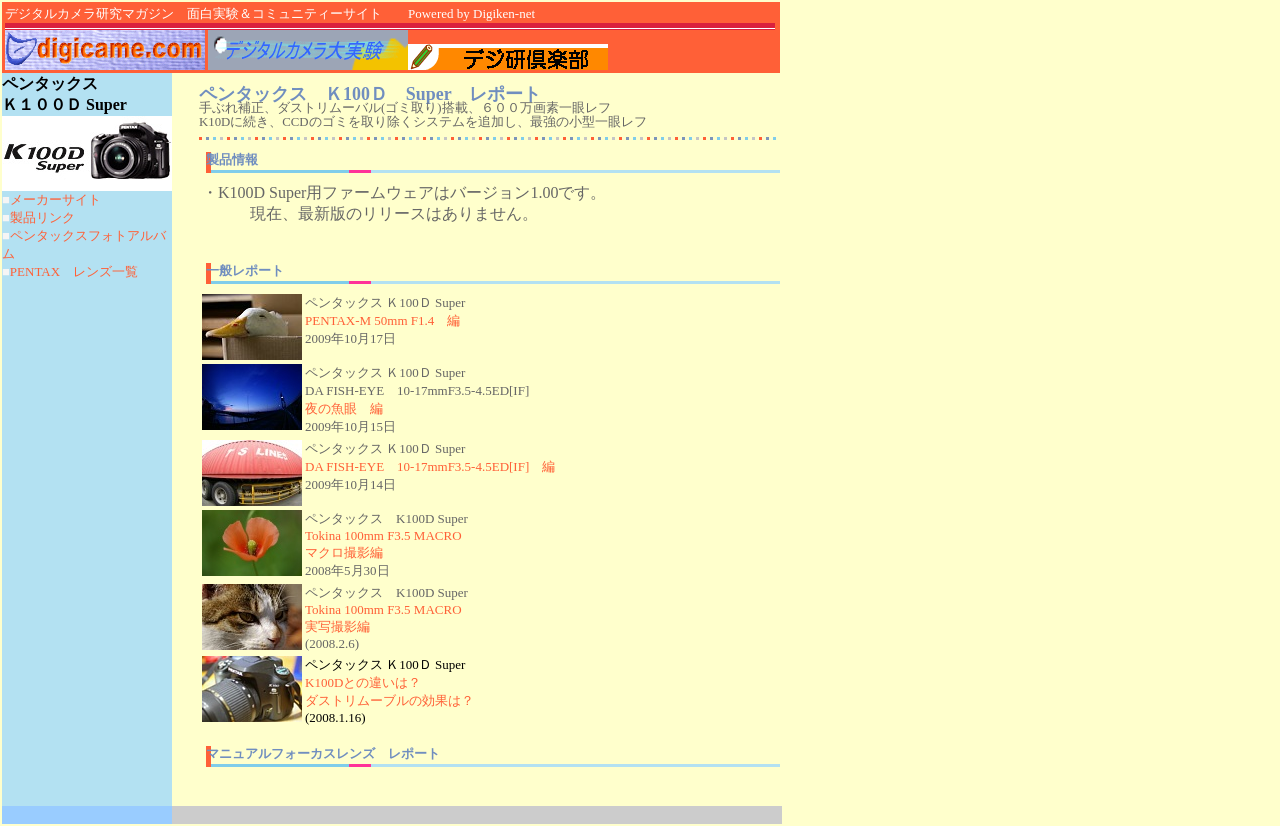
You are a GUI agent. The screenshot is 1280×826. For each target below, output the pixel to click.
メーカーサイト (55, 199)
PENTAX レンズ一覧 (74, 271)
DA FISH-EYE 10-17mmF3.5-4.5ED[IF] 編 (430, 466)
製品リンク (42, 217)
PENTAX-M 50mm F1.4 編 (382, 320)
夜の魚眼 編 (344, 408)
